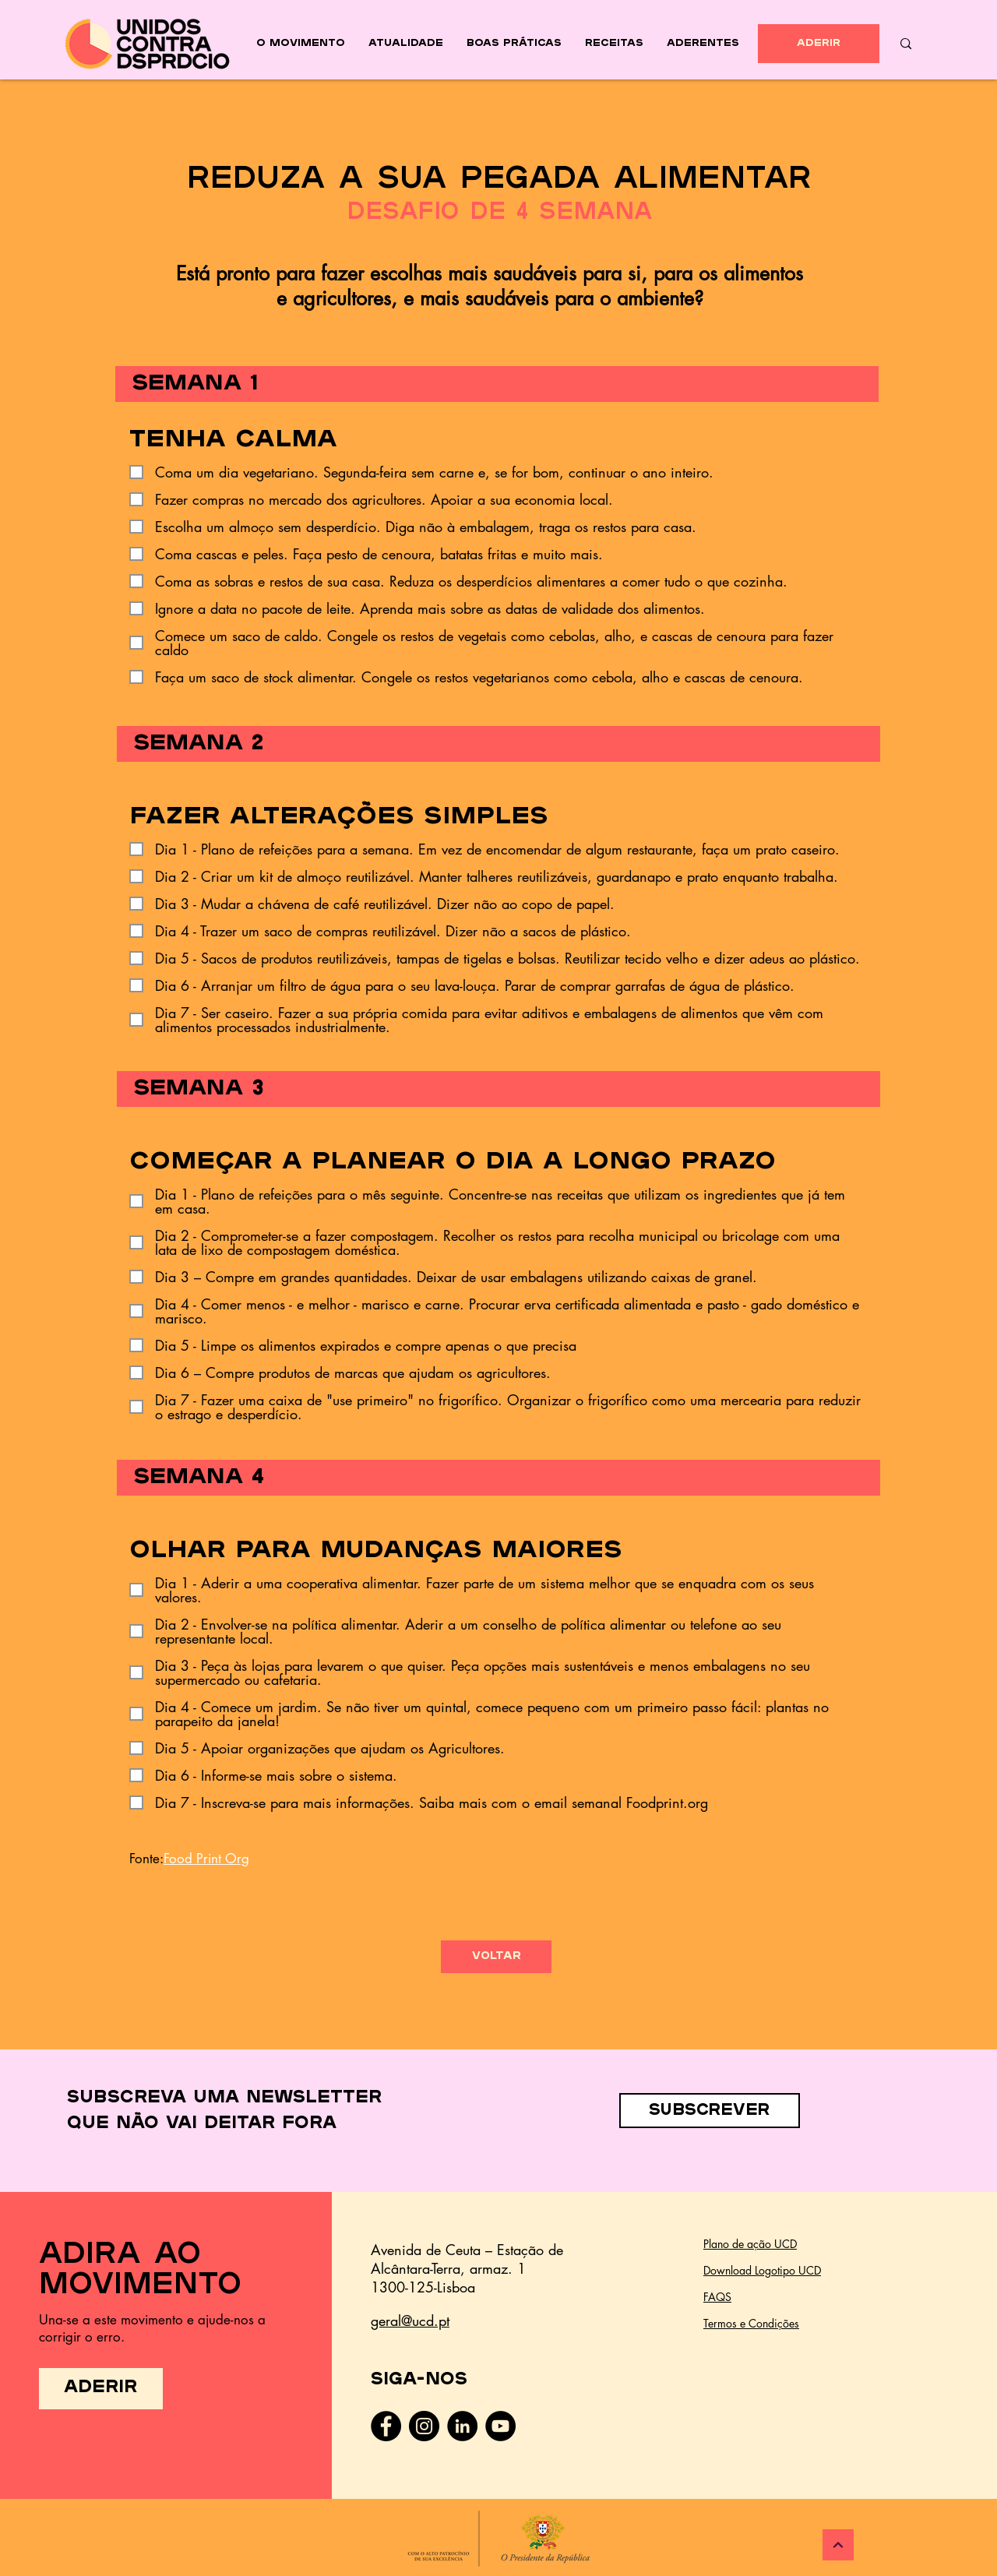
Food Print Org (206, 1858)
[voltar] (496, 1956)
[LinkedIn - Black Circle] (462, 2426)
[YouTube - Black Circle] (500, 2426)
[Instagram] (424, 2426)
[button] (709, 2110)
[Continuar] (838, 2544)
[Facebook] (386, 2426)
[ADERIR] (818, 43)
